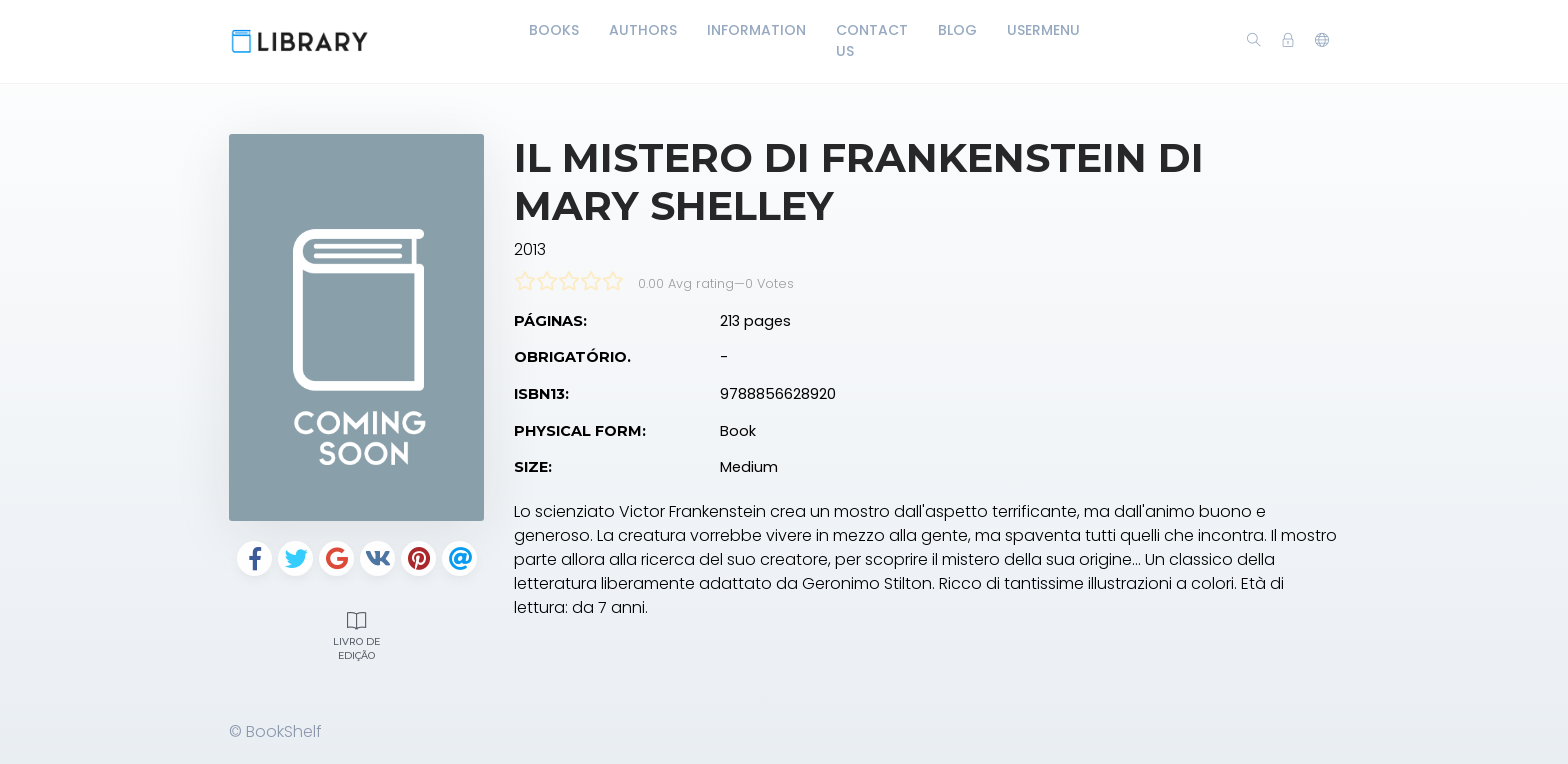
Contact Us (872, 40)
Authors (643, 30)
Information (756, 30)
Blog (957, 30)
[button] (1322, 41)
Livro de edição (356, 634)
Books (554, 30)
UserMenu (1043, 30)
